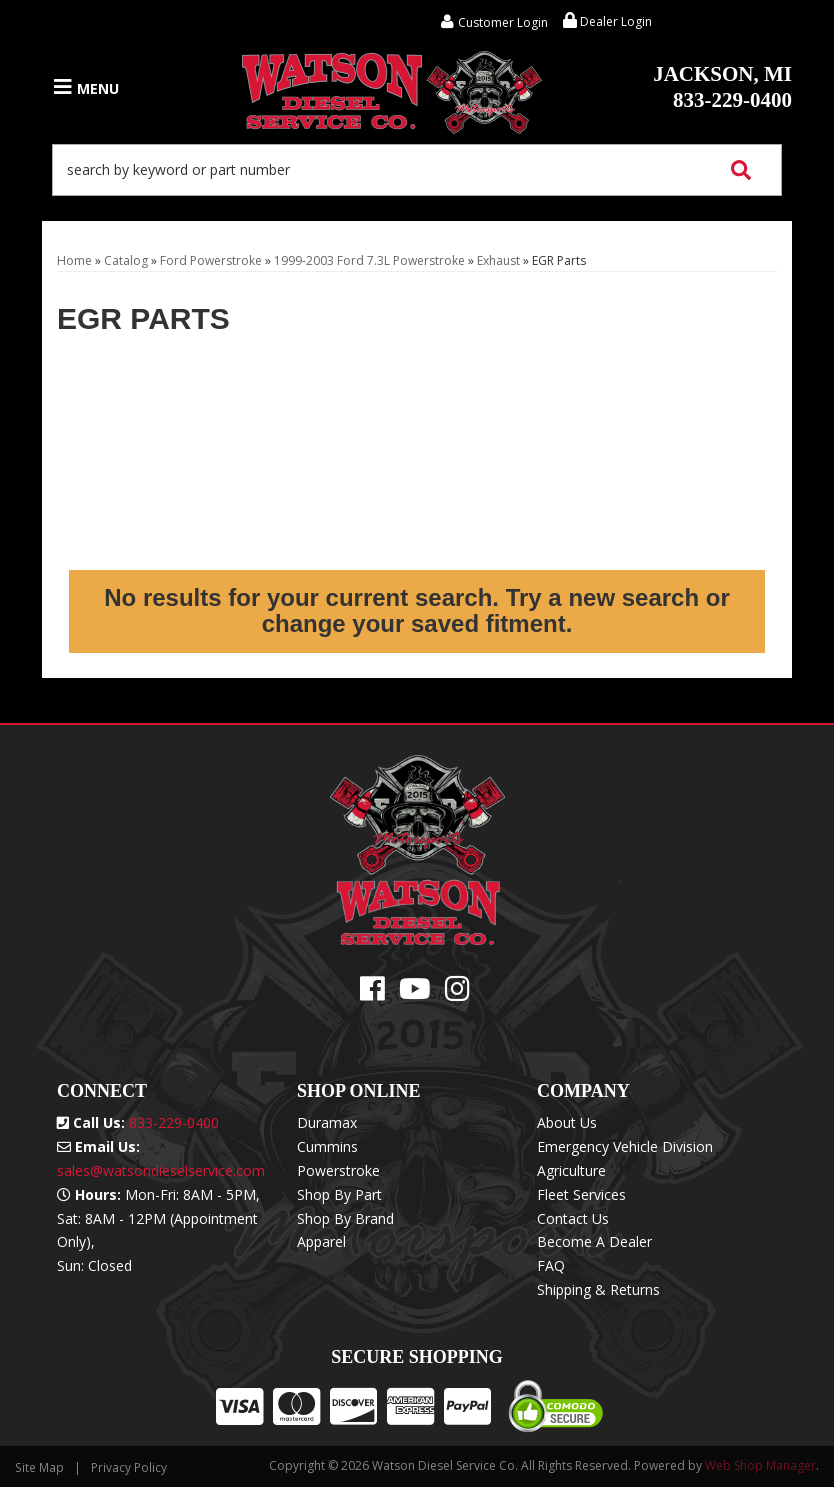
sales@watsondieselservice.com (161, 1170)
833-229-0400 (722, 87)
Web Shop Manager (760, 1465)
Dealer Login (607, 21)
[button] (417, 170)
